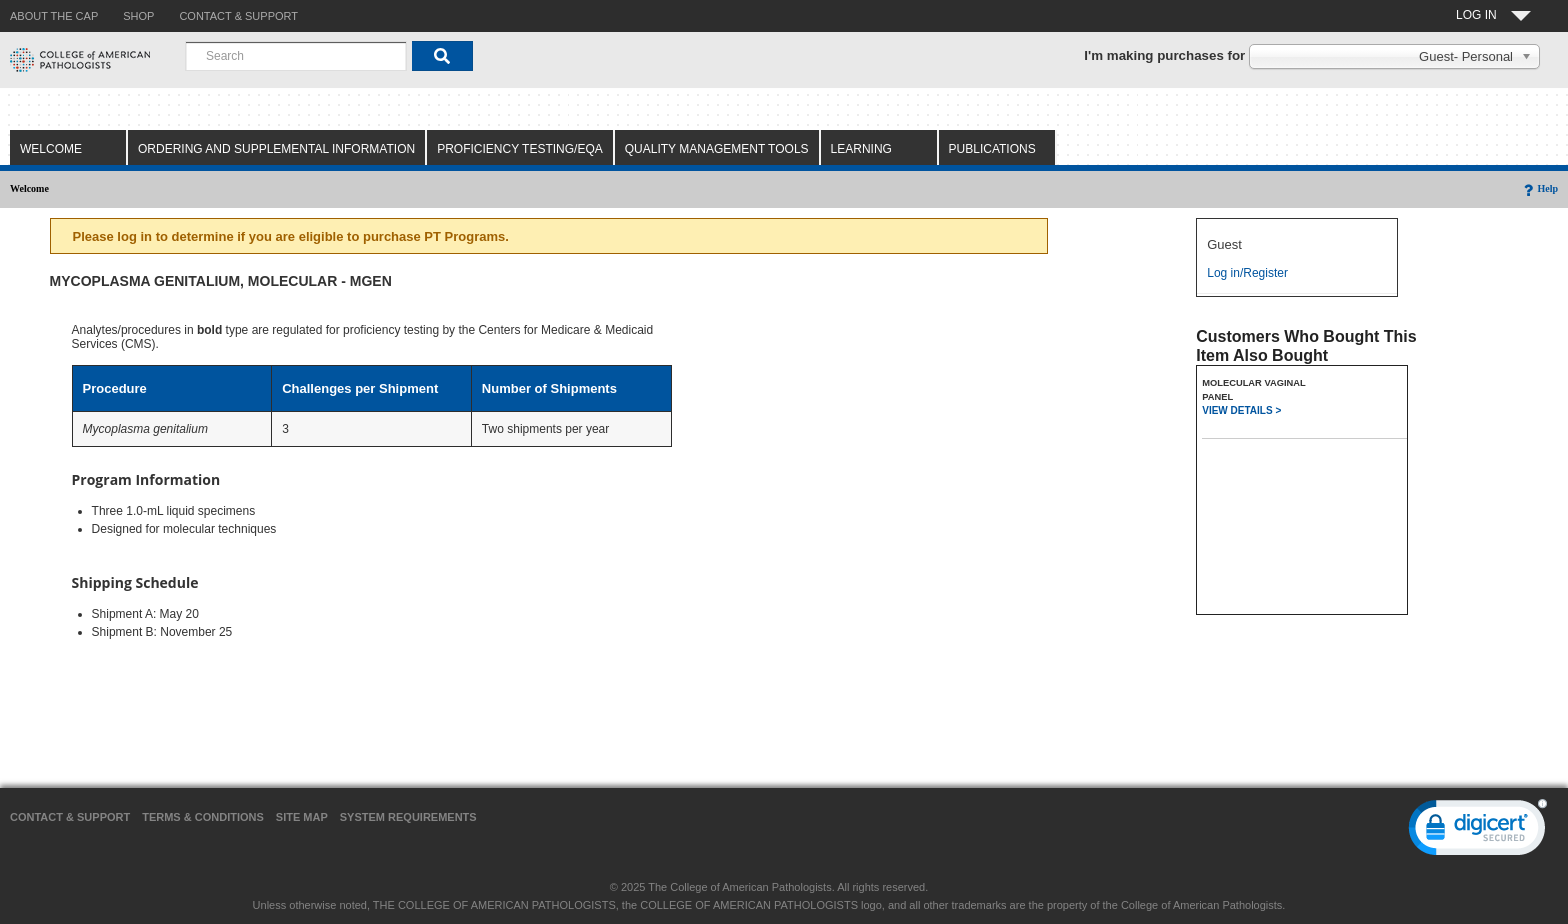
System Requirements (408, 817)
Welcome (51, 149)
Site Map (302, 817)
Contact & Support (70, 817)
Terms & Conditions (203, 817)
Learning (861, 149)
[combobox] (296, 56)
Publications (992, 149)
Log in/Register (1247, 273)
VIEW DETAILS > (1241, 410)
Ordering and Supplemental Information (276, 149)
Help (1539, 188)
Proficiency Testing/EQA (520, 149)
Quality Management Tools (717, 149)
